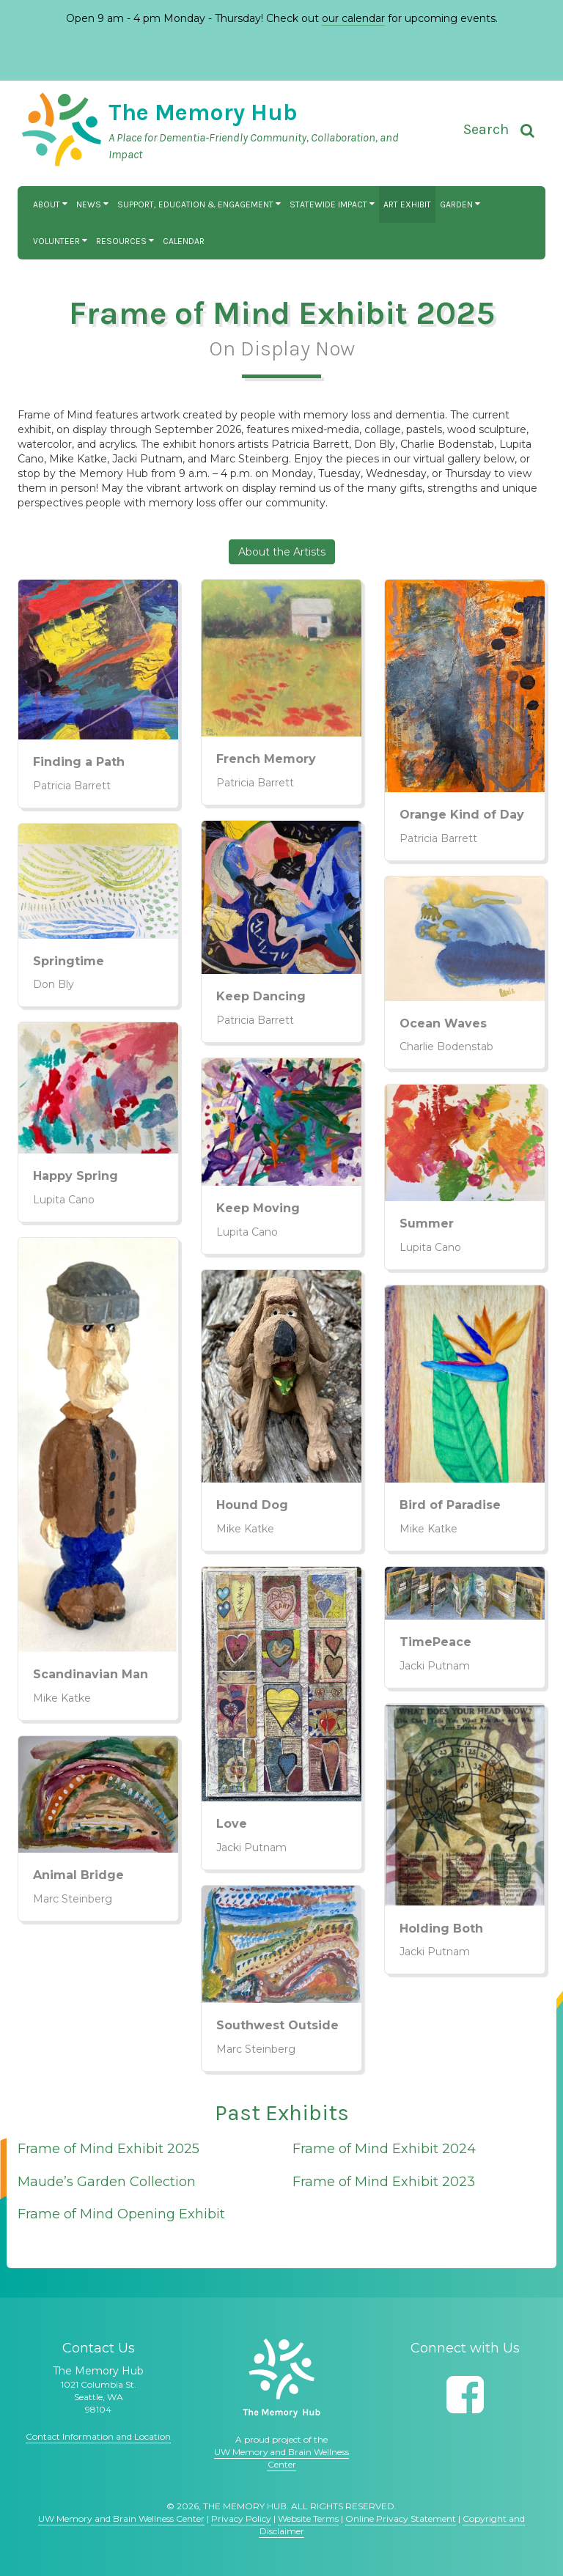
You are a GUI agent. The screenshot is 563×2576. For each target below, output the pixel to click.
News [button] (92, 204)
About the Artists (281, 551)
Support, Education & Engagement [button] (199, 204)
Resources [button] (125, 241)
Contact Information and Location (98, 2436)
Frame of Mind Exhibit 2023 (383, 2182)
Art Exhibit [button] (407, 204)
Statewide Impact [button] (332, 204)
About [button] (50, 204)
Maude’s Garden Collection (107, 2182)
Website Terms (308, 2518)
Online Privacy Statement (400, 2518)
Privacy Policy (241, 2518)
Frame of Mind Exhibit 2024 (384, 2149)
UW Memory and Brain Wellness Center (121, 2518)
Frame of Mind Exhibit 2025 (108, 2149)
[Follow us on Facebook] (465, 2394)
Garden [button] (460, 204)
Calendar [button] (184, 241)
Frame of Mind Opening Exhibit (121, 2214)
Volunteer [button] (60, 241)
